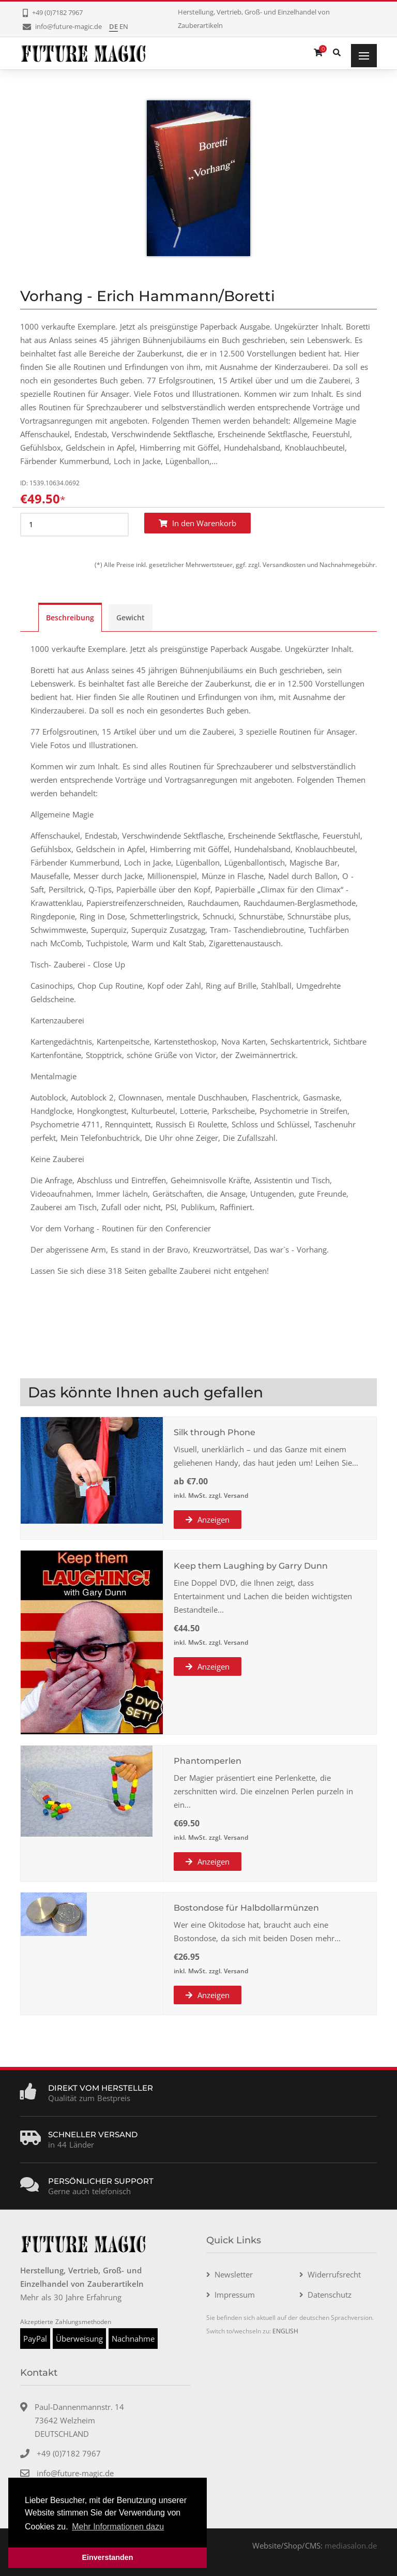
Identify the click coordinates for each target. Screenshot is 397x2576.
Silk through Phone (214, 1432)
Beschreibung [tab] (70, 617)
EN (123, 26)
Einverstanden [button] (107, 2557)
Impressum (235, 2294)
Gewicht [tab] (130, 617)
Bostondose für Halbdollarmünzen (246, 1908)
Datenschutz (330, 2294)
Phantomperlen (207, 1761)
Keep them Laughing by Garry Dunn (251, 1566)
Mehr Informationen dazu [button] (118, 2526)
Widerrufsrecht (334, 2274)
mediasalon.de (351, 2545)
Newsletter (234, 2274)
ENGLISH (285, 2331)
